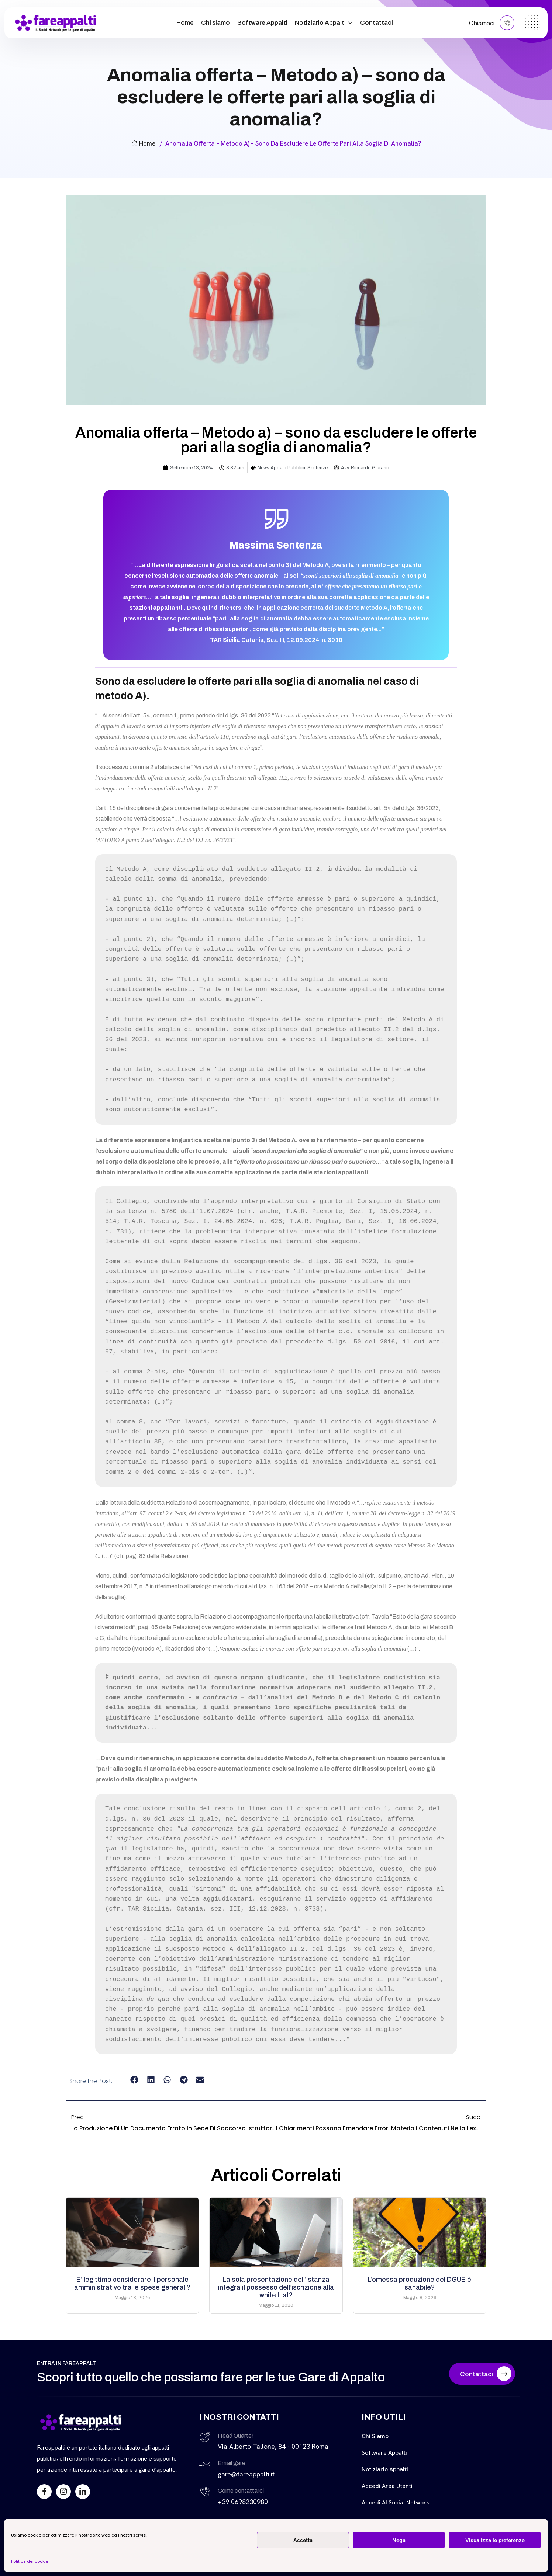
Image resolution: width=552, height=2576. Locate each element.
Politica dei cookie (29, 2561)
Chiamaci (491, 22)
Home (185, 22)
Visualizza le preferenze (495, 2540)
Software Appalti (262, 22)
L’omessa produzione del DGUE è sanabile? (419, 2283)
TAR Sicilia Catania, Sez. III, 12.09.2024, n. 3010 (276, 640)
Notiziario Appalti (320, 22)
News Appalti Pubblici (281, 467)
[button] (134, 2079)
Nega (399, 2540)
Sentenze (317, 467)
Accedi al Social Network (395, 2502)
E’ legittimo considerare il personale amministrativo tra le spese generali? (132, 2283)
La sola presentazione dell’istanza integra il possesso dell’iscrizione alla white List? (276, 2287)
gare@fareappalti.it (246, 2474)
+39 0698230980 (243, 2501)
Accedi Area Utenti (387, 2486)
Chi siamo (215, 22)
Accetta (303, 2540)
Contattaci (376, 22)
